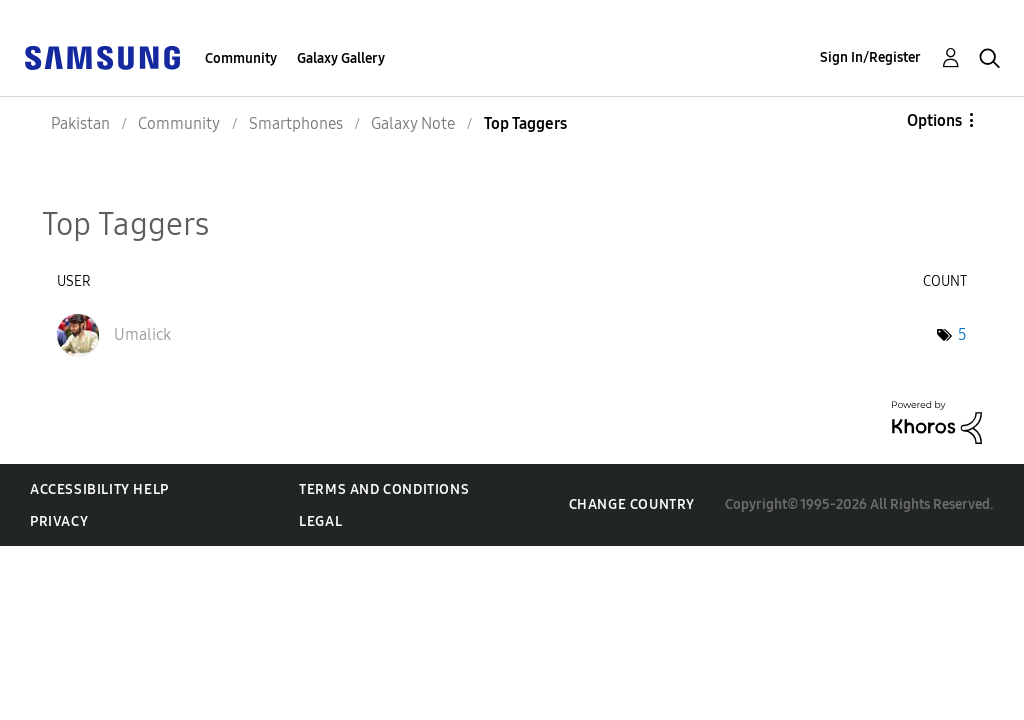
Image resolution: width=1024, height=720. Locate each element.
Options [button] (934, 120)
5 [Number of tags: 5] (962, 334)
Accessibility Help (99, 489)
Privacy (59, 521)
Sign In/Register (870, 57)
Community (241, 58)
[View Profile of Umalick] (142, 334)
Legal (320, 521)
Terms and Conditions (384, 489)
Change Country (632, 504)
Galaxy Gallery (341, 58)
